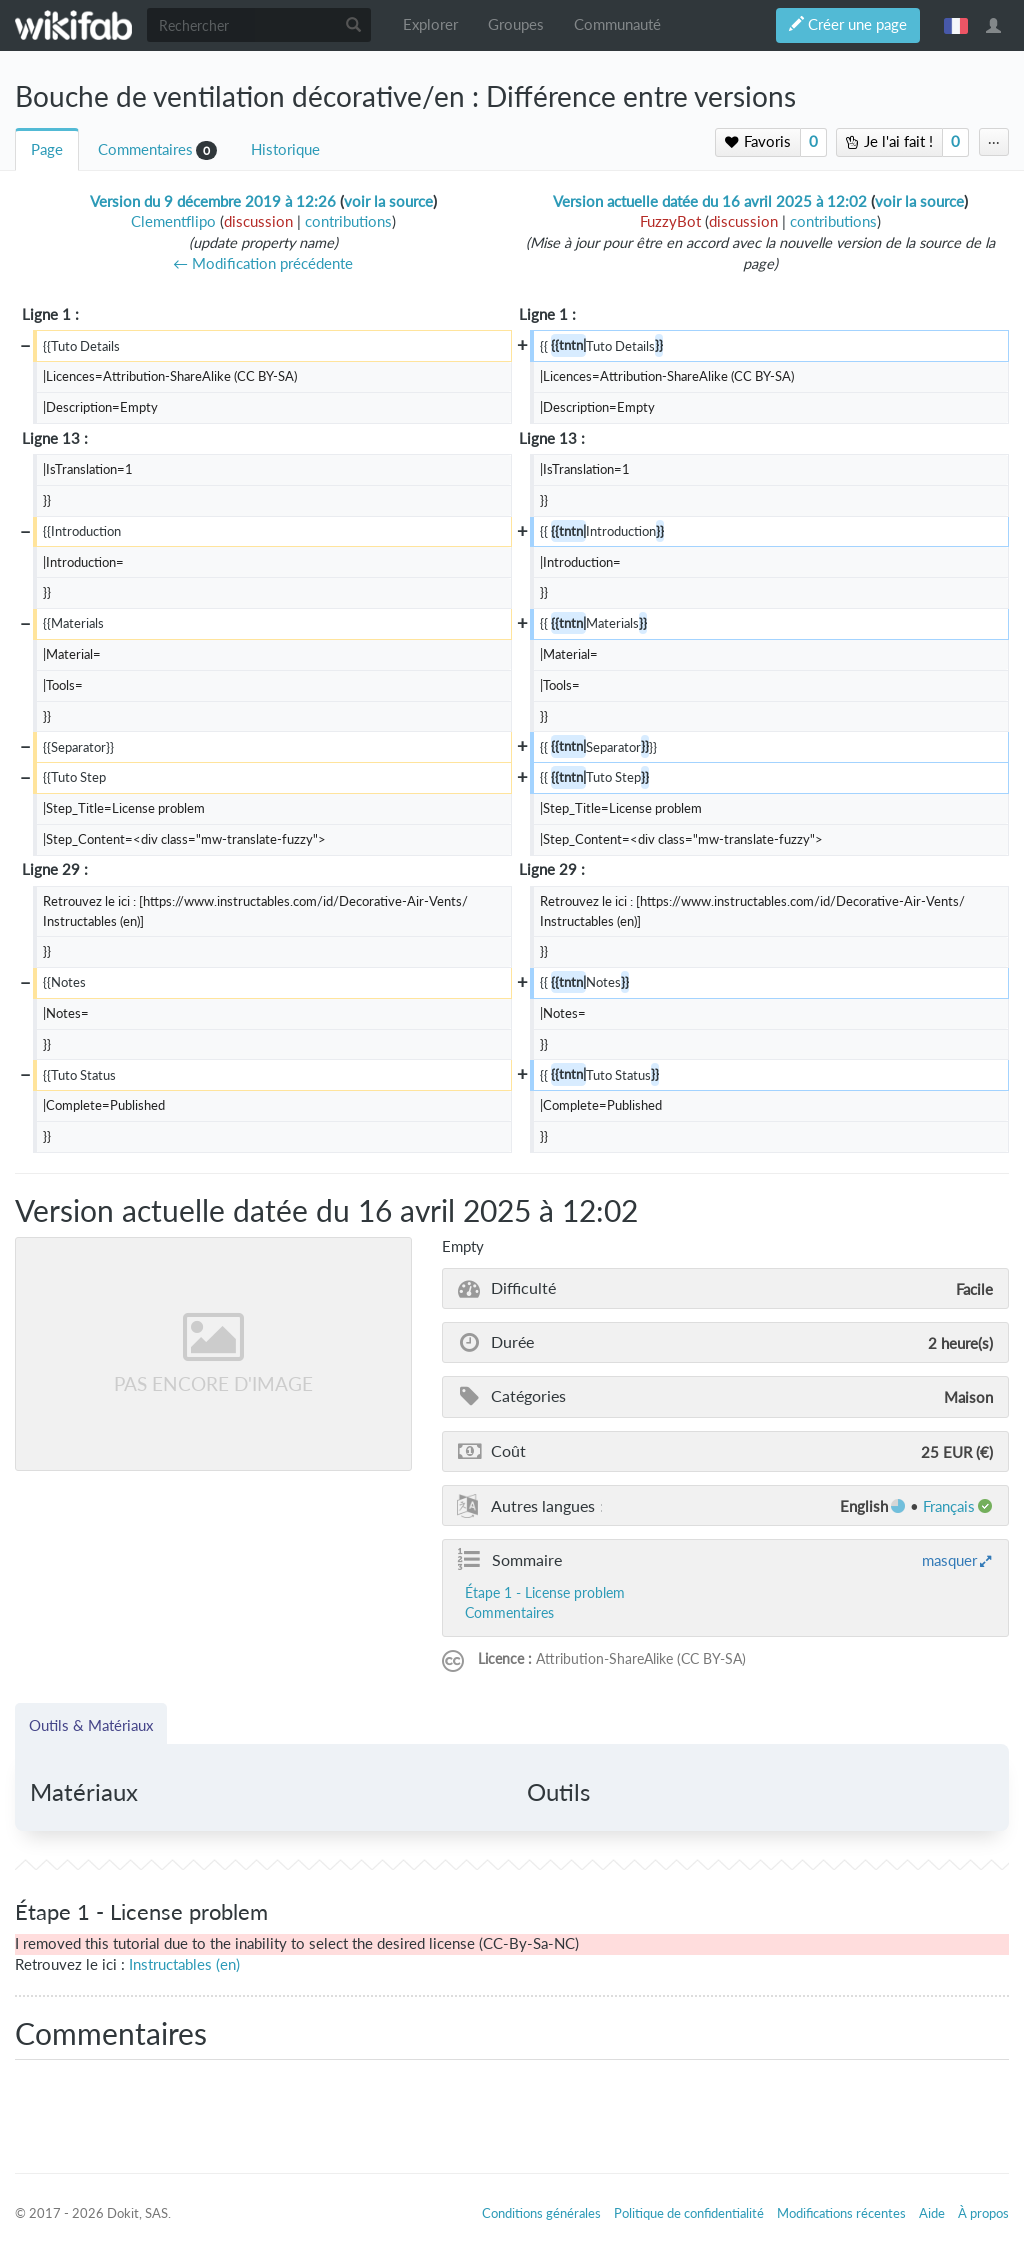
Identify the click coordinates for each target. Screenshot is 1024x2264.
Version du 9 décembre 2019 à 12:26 (213, 201)
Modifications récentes (841, 2213)
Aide (932, 2213)
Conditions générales (541, 2213)
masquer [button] (949, 1560)
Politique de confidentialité (689, 2213)
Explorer (430, 24)
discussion (258, 221)
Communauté (617, 24)
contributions (348, 221)
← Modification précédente (263, 263)
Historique (285, 149)
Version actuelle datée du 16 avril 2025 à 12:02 (710, 201)
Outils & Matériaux (91, 1725)
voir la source (388, 201)
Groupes (516, 24)
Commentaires (145, 149)
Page (47, 149)
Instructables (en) (184, 1964)
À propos (983, 2213)
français (956, 25)
